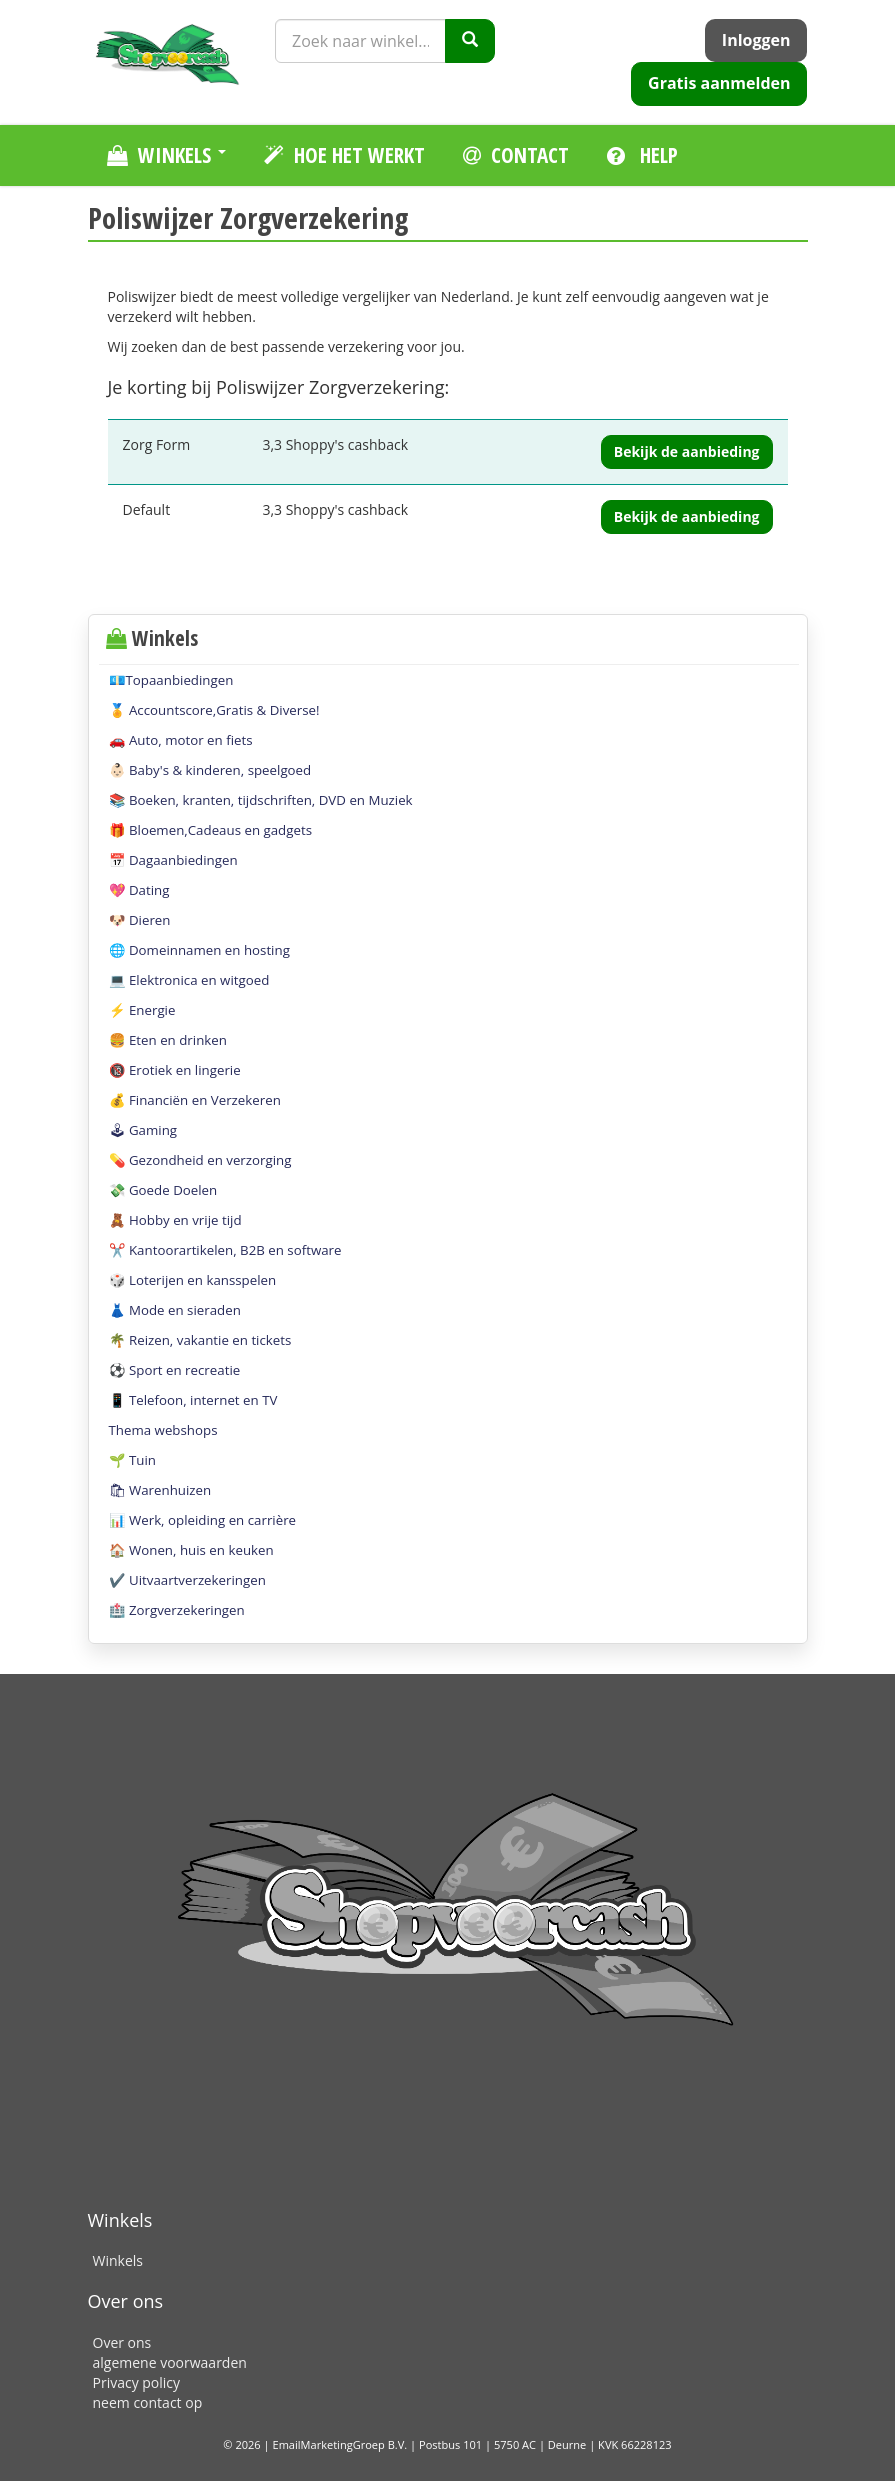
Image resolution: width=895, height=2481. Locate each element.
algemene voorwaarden (170, 2362)
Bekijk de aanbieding (687, 451)
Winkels (118, 2260)
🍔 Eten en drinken (168, 1040)
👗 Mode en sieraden (175, 1310)
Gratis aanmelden (719, 83)
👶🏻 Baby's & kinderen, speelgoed (210, 770)
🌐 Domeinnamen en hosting (199, 950)
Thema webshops (163, 1430)
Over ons (122, 2342)
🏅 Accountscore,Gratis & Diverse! (214, 710)
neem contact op (148, 2402)
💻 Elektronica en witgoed (189, 980)
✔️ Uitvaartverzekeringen (187, 1580)
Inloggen (756, 40)
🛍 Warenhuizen (160, 1490)
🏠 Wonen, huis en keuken (191, 1550)
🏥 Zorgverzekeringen (177, 1610)
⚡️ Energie (142, 1010)
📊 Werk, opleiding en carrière (203, 1520)
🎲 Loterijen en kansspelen (193, 1280)
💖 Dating (139, 890)
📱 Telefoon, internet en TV (193, 1400)
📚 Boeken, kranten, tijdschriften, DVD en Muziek (261, 800)
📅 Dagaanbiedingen (173, 860)
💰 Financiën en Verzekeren (195, 1100)
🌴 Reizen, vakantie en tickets (200, 1340)
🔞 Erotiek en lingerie (175, 1070)
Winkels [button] (166, 155)
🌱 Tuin (132, 1460)
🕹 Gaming (143, 1130)
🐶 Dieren (140, 920)
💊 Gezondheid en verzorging (200, 1160)
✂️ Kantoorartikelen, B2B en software (225, 1250)
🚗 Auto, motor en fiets (181, 740)
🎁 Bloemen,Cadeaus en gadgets (211, 830)
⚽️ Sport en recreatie (175, 1370)
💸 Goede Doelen (163, 1190)
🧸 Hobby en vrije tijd (175, 1220)
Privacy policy (137, 2382)
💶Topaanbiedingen (171, 680)
